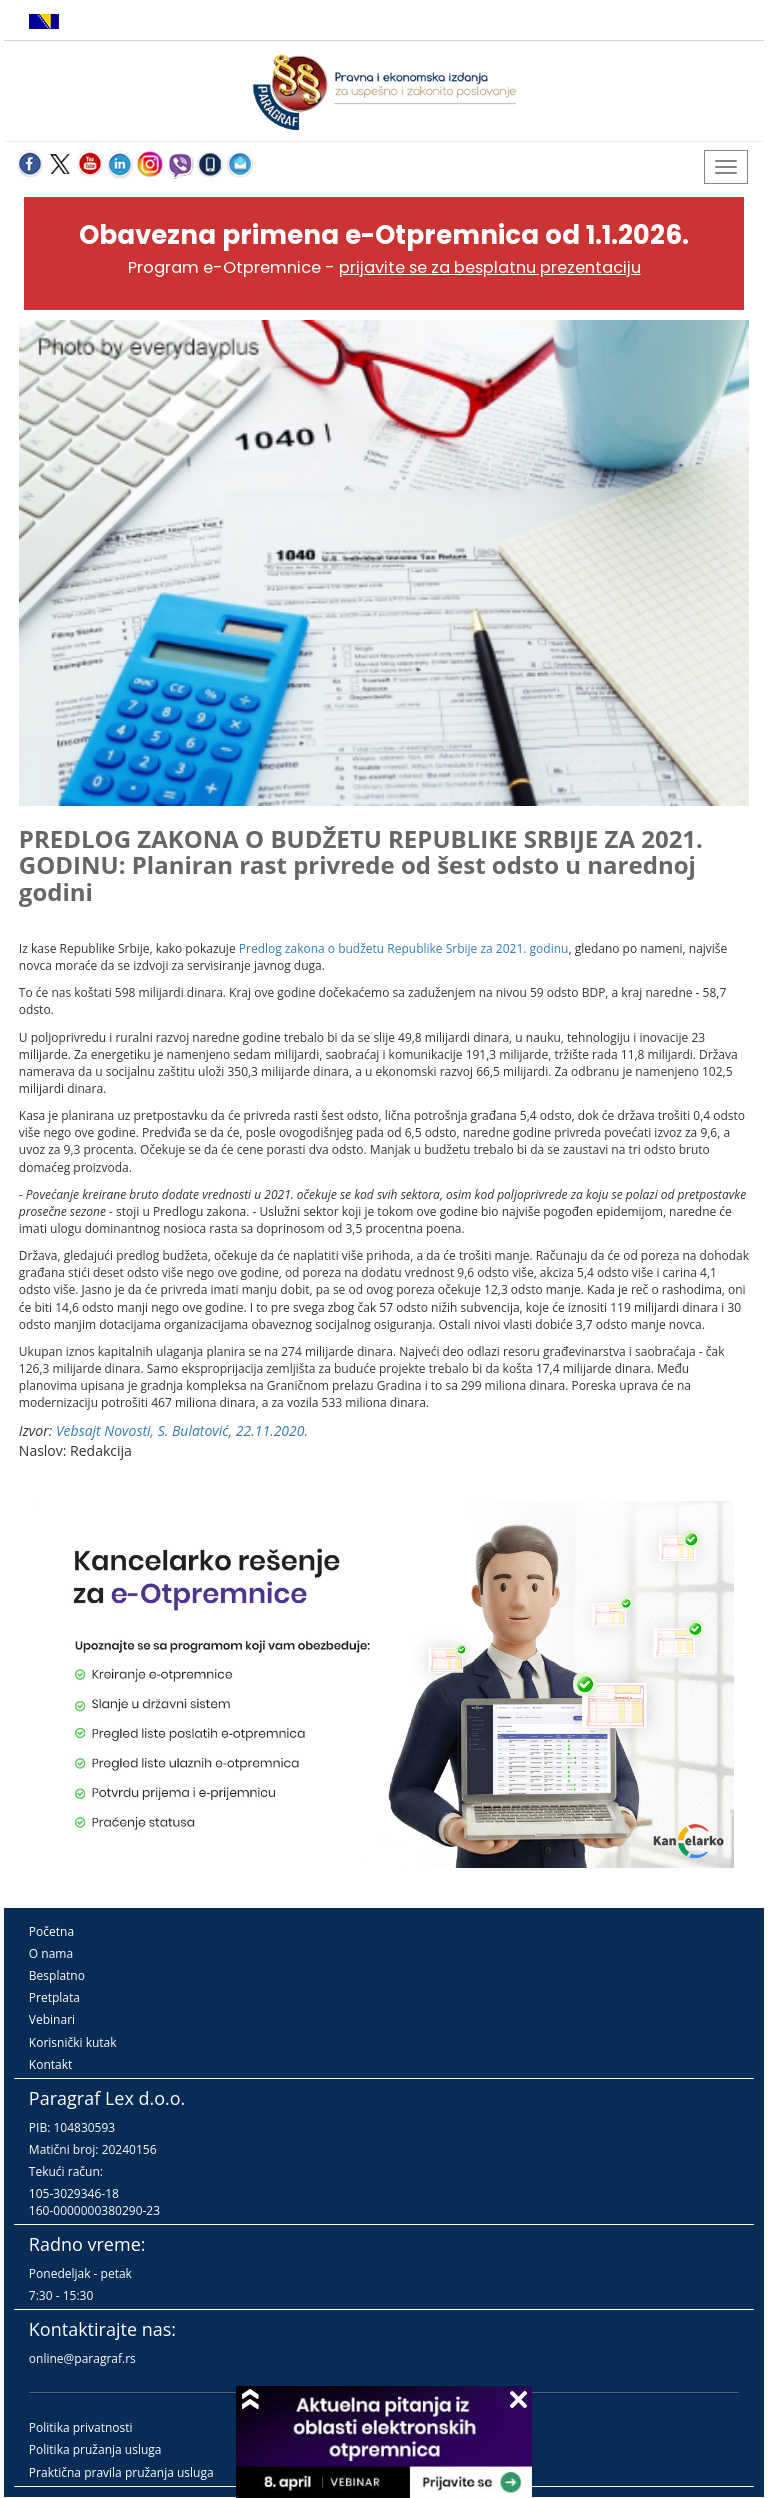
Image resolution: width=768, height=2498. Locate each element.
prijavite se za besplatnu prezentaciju (490, 267)
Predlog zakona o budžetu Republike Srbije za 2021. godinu (404, 948)
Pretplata (54, 1997)
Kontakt (50, 2064)
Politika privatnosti (81, 2427)
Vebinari (52, 2019)
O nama (51, 1953)
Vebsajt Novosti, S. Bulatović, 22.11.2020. (182, 1430)
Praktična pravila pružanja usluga (121, 2472)
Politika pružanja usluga (95, 2449)
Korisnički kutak (73, 2042)
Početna (51, 1931)
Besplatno (57, 1975)
